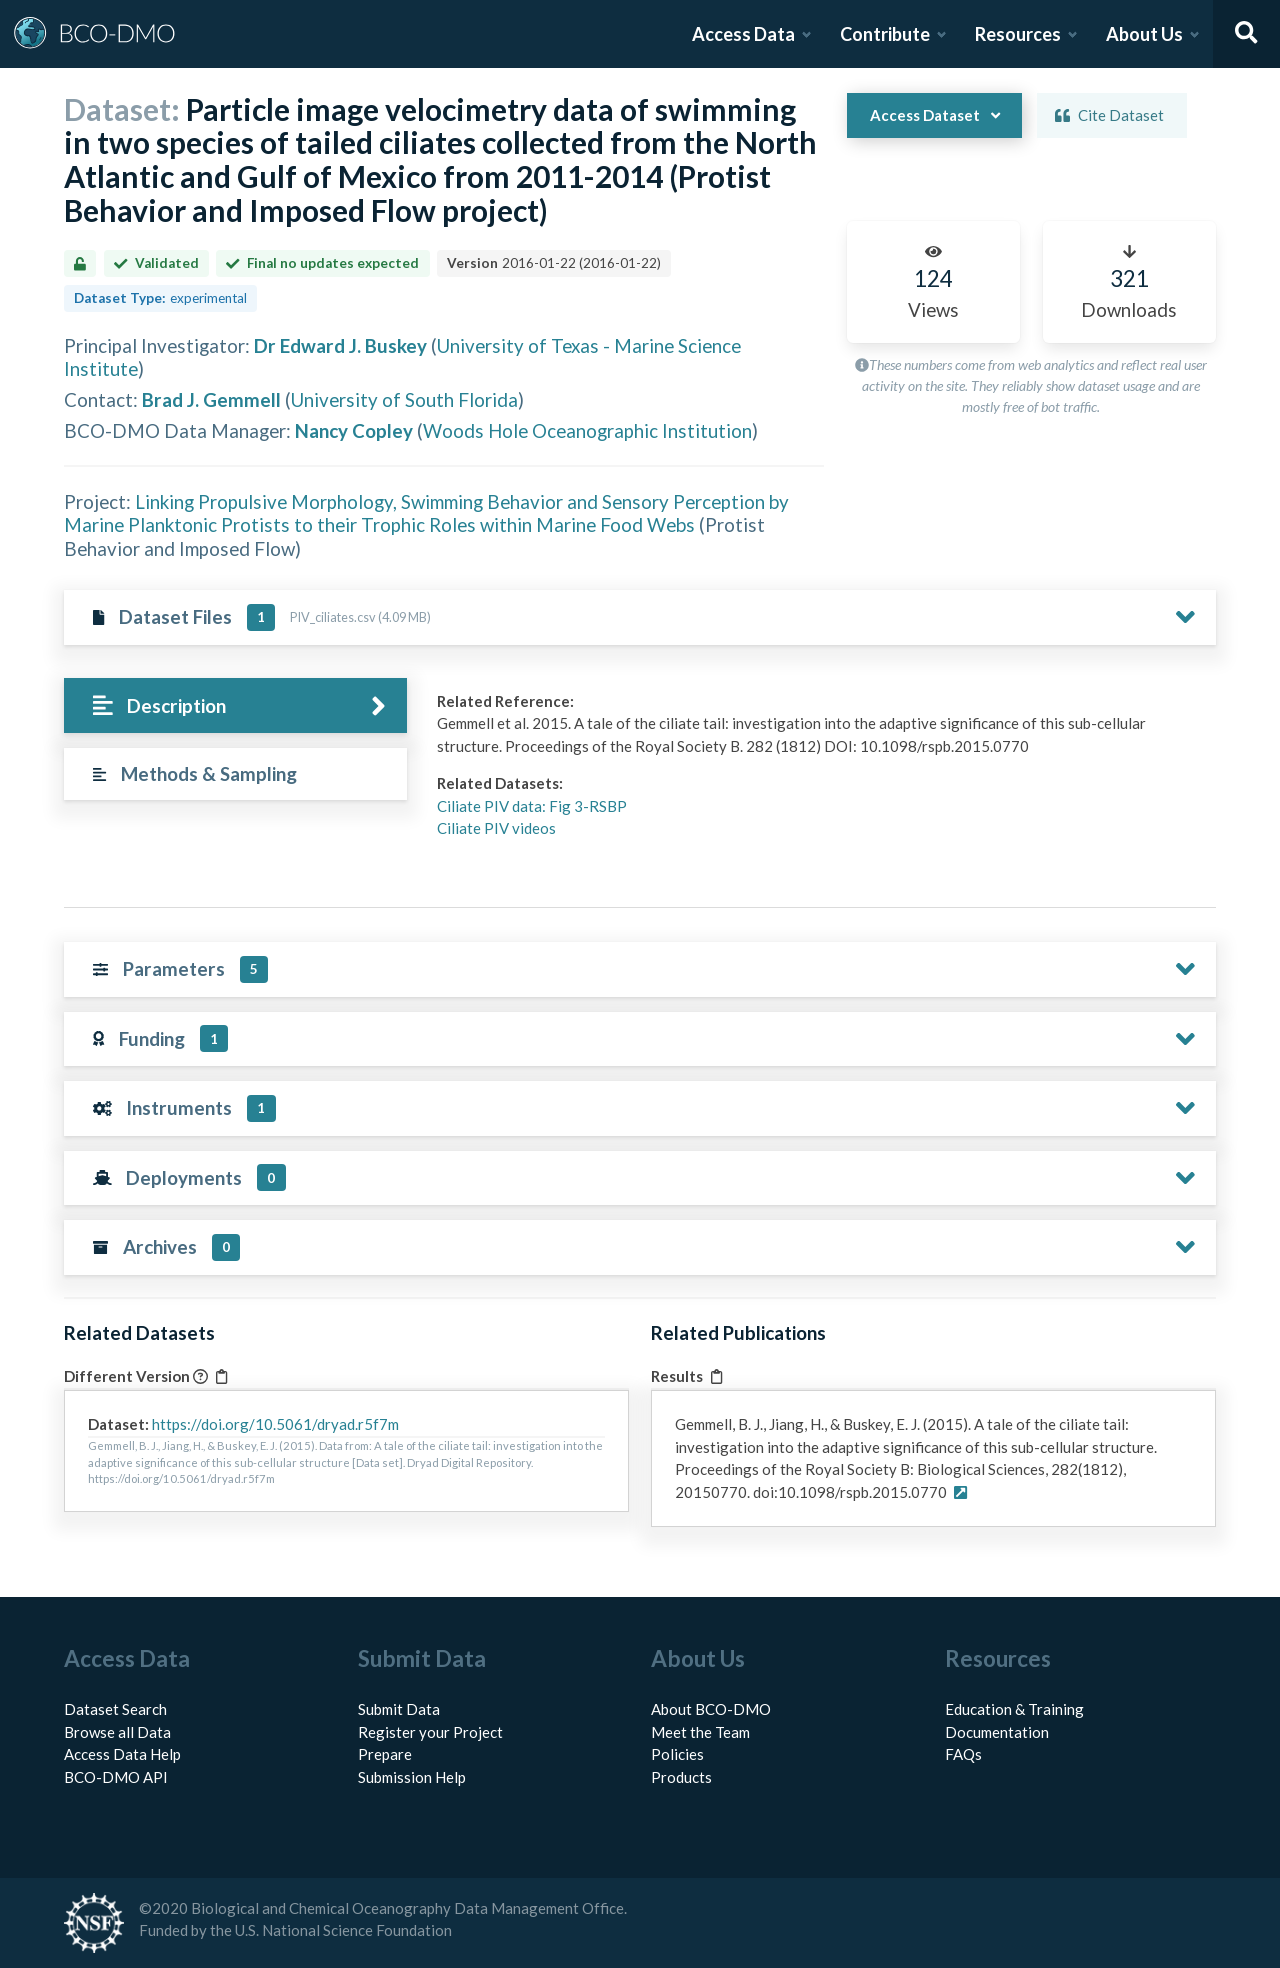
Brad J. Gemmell (211, 399)
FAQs (963, 1754)
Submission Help (412, 1777)
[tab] (235, 705)
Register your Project (430, 1732)
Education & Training (1014, 1709)
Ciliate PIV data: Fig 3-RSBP (532, 806)
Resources (1018, 34)
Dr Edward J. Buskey (340, 345)
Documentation (997, 1732)
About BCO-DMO (711, 1709)
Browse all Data (117, 1732)
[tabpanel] (821, 772)
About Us (1144, 34)
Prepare (385, 1754)
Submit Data (399, 1709)
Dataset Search (115, 1709)
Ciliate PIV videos (496, 828)
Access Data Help (122, 1754)
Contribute (885, 34)
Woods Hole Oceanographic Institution (587, 430)
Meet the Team (700, 1732)
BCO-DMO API (116, 1777)
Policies (677, 1754)
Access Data (743, 34)
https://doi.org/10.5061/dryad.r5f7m (275, 1424)
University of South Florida (404, 399)
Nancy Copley (354, 430)
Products (681, 1777)
